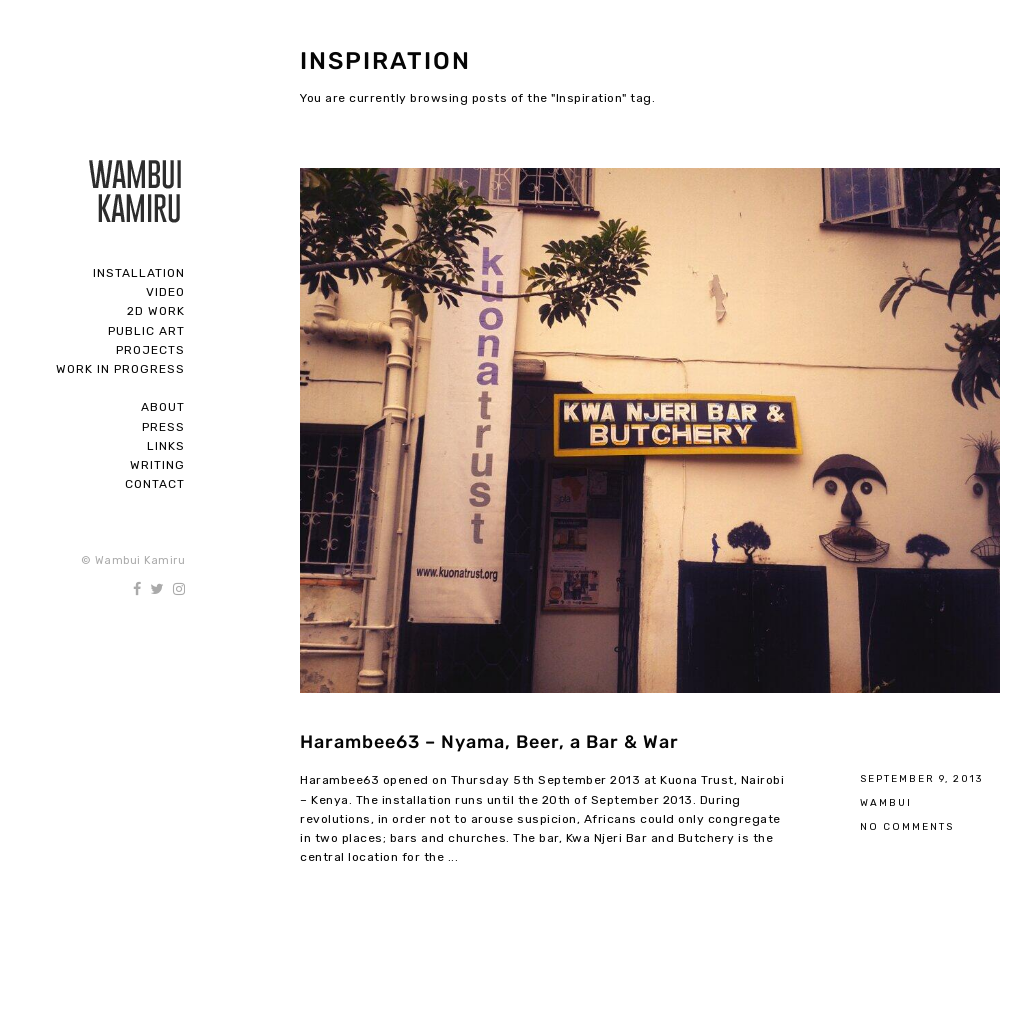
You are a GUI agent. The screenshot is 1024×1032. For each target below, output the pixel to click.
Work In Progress (120, 369)
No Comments (907, 826)
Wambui (886, 802)
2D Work (156, 311)
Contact (155, 484)
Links (166, 446)
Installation (139, 273)
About (163, 407)
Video (165, 292)
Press (163, 427)
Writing (157, 465)
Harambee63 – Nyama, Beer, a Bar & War (489, 742)
